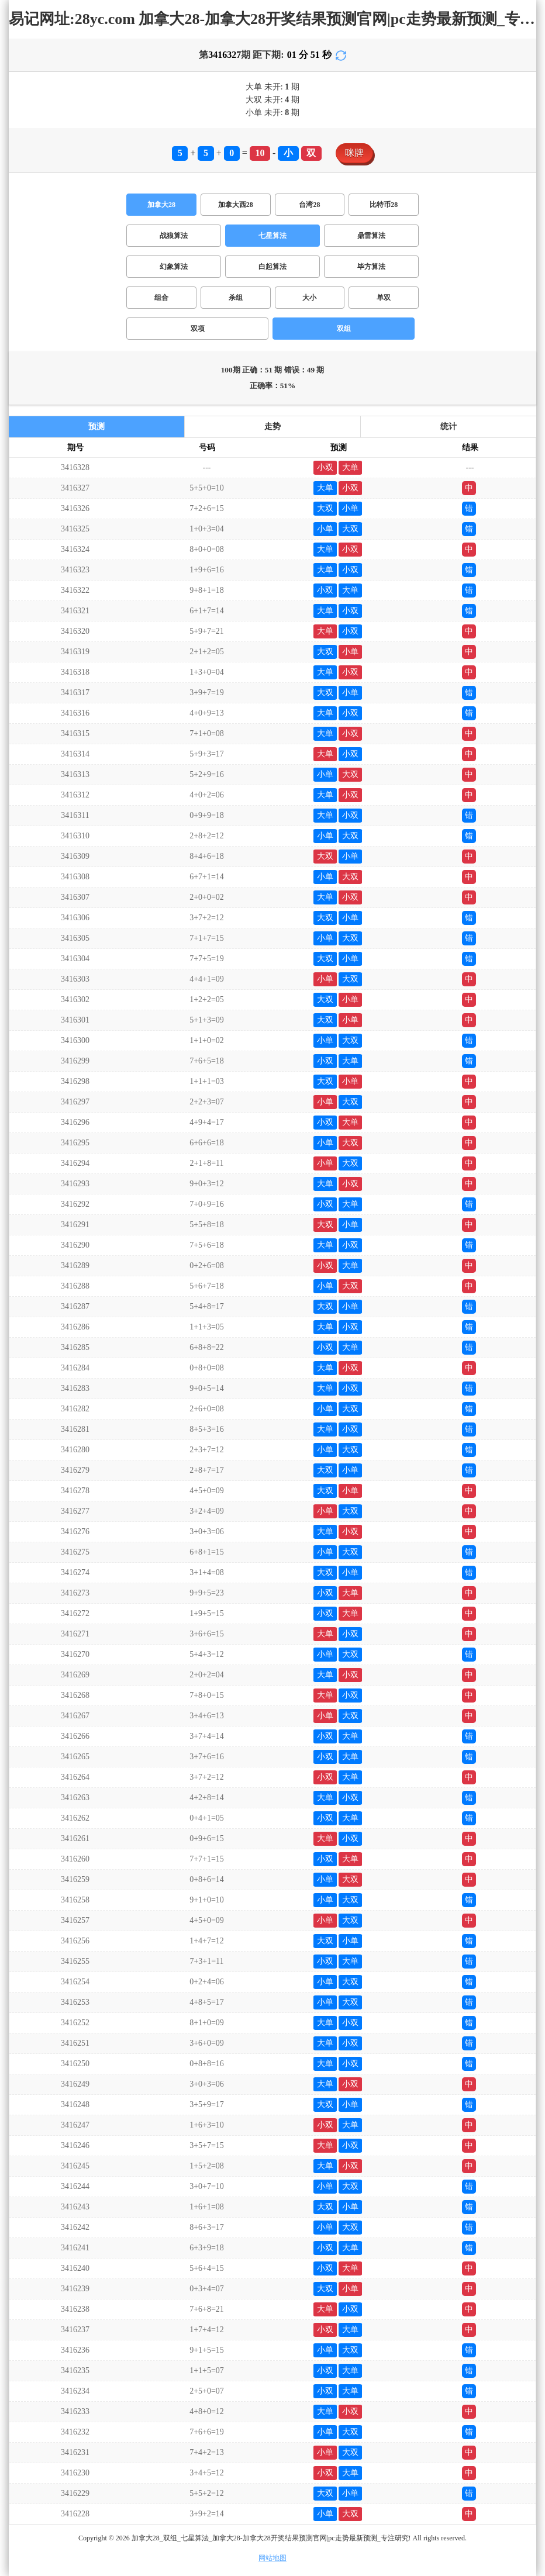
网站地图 (272, 2558)
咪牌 (354, 153)
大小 (309, 297)
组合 (161, 297)
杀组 (236, 297)
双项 (198, 328)
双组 (344, 328)
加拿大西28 (235, 205)
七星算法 (272, 236)
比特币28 (384, 205)
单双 (384, 297)
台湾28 (309, 205)
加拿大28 (161, 205)
